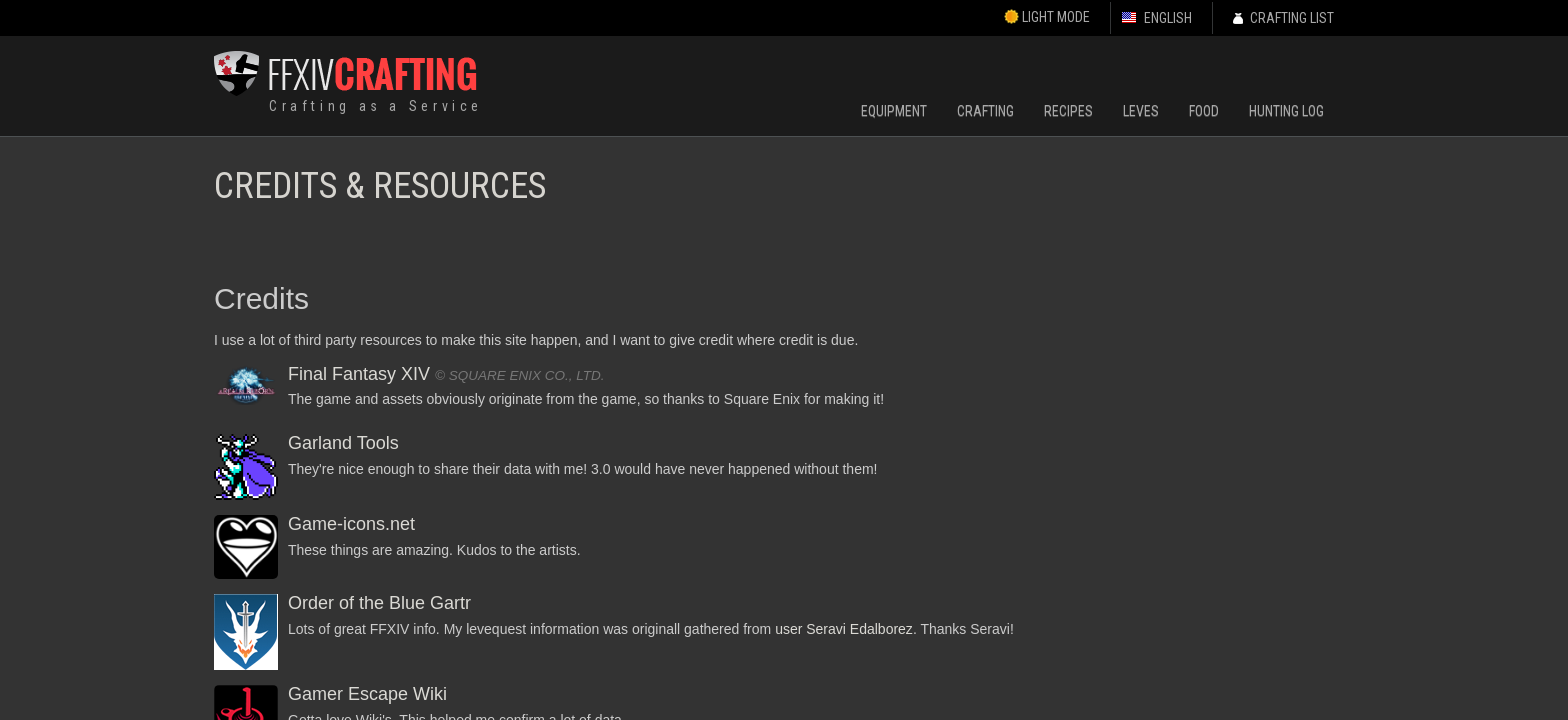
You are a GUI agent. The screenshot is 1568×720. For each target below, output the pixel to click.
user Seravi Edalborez (844, 629)
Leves (1141, 111)
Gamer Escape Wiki (367, 694)
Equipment (894, 111)
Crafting (985, 111)
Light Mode (1047, 17)
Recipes (1068, 111)
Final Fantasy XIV (359, 374)
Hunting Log (1286, 111)
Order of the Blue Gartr (379, 603)
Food (1204, 111)
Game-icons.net (351, 524)
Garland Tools (343, 443)
